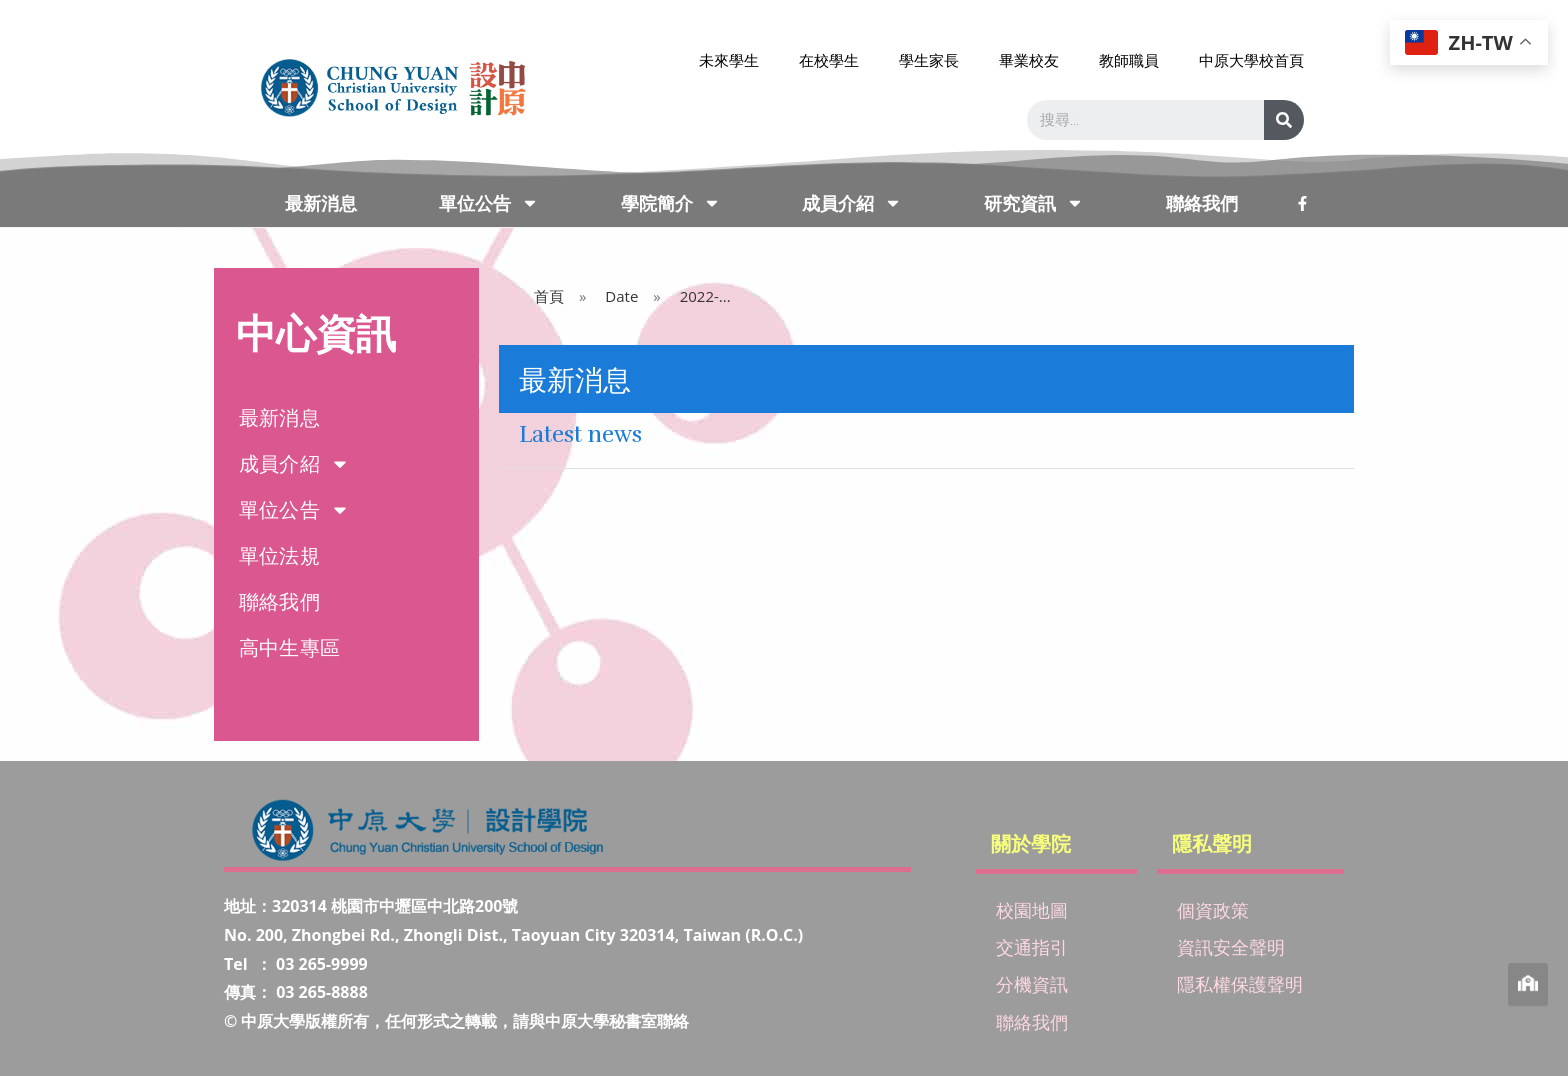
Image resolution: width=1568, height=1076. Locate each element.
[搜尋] (1284, 120)
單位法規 (279, 555)
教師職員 (1129, 60)
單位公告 (489, 203)
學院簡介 (671, 203)
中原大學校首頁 (1251, 60)
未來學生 (729, 60)
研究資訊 (1034, 203)
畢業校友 (1029, 60)
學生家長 (929, 60)
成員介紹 (852, 203)
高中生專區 (289, 647)
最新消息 (321, 203)
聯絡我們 (1202, 203)
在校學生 (829, 60)
